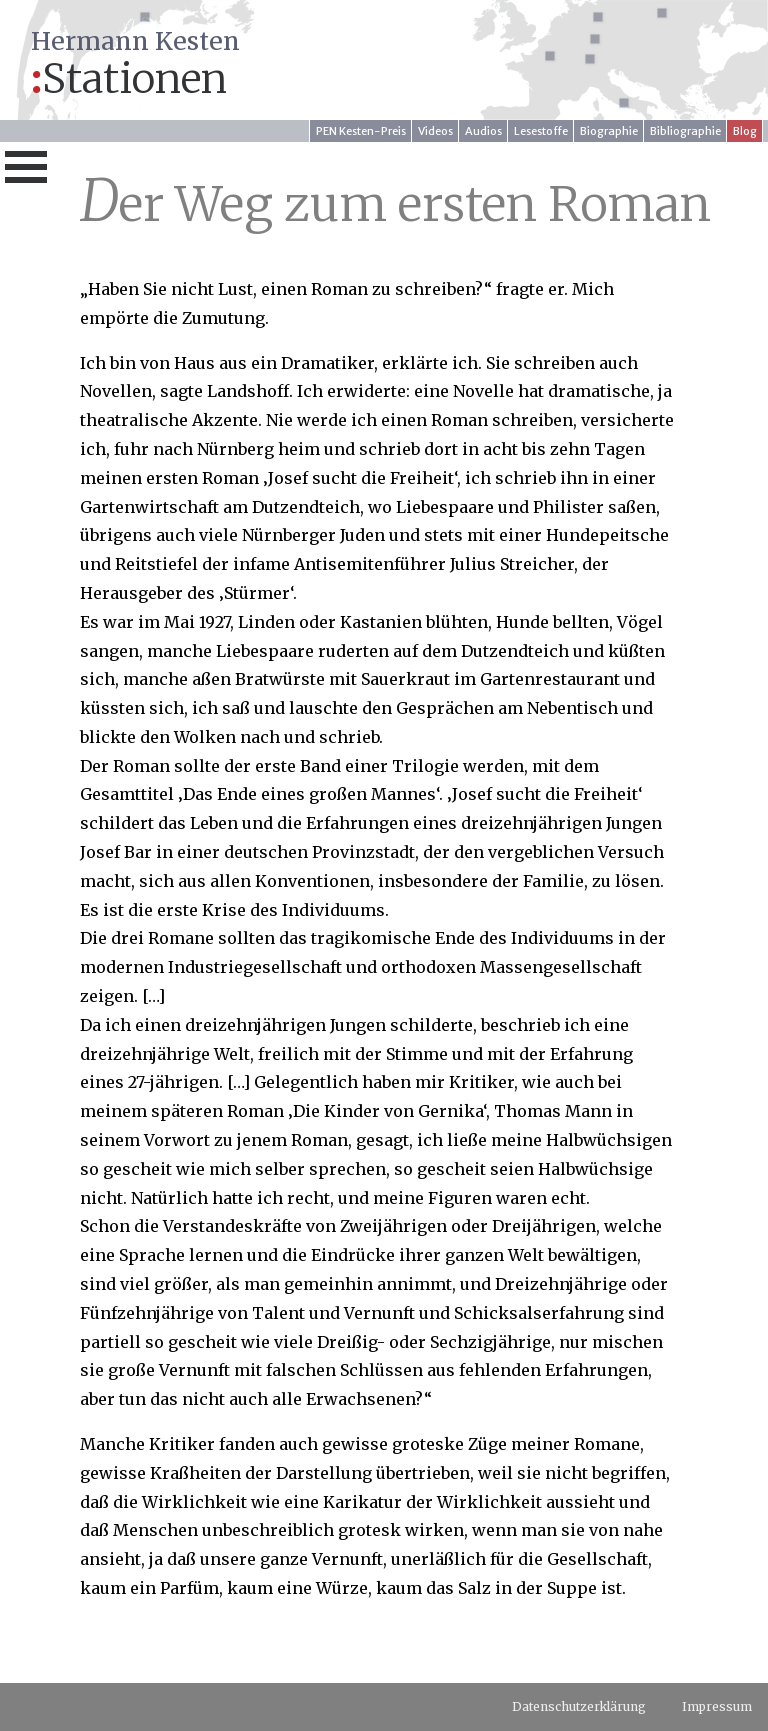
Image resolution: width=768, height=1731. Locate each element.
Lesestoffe (541, 131)
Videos (435, 131)
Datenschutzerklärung (579, 1706)
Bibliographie (685, 131)
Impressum (717, 1706)
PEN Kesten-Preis (361, 131)
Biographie (609, 131)
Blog (745, 131)
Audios (483, 131)
